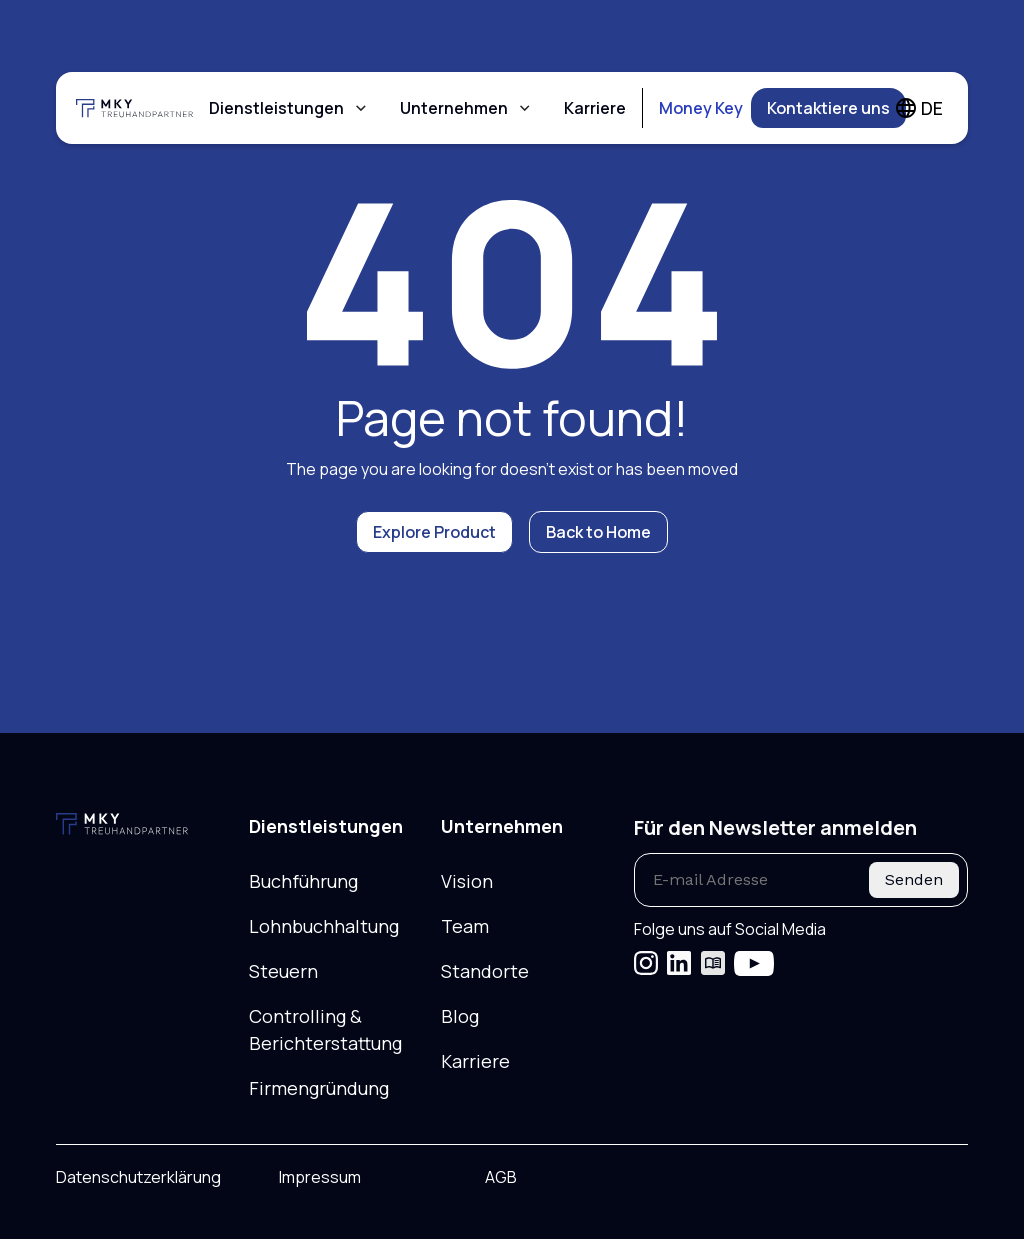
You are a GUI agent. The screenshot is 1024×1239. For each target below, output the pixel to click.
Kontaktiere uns (828, 108)
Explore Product (434, 532)
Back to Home (598, 532)
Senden (914, 879)
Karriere (595, 108)
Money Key (701, 108)
